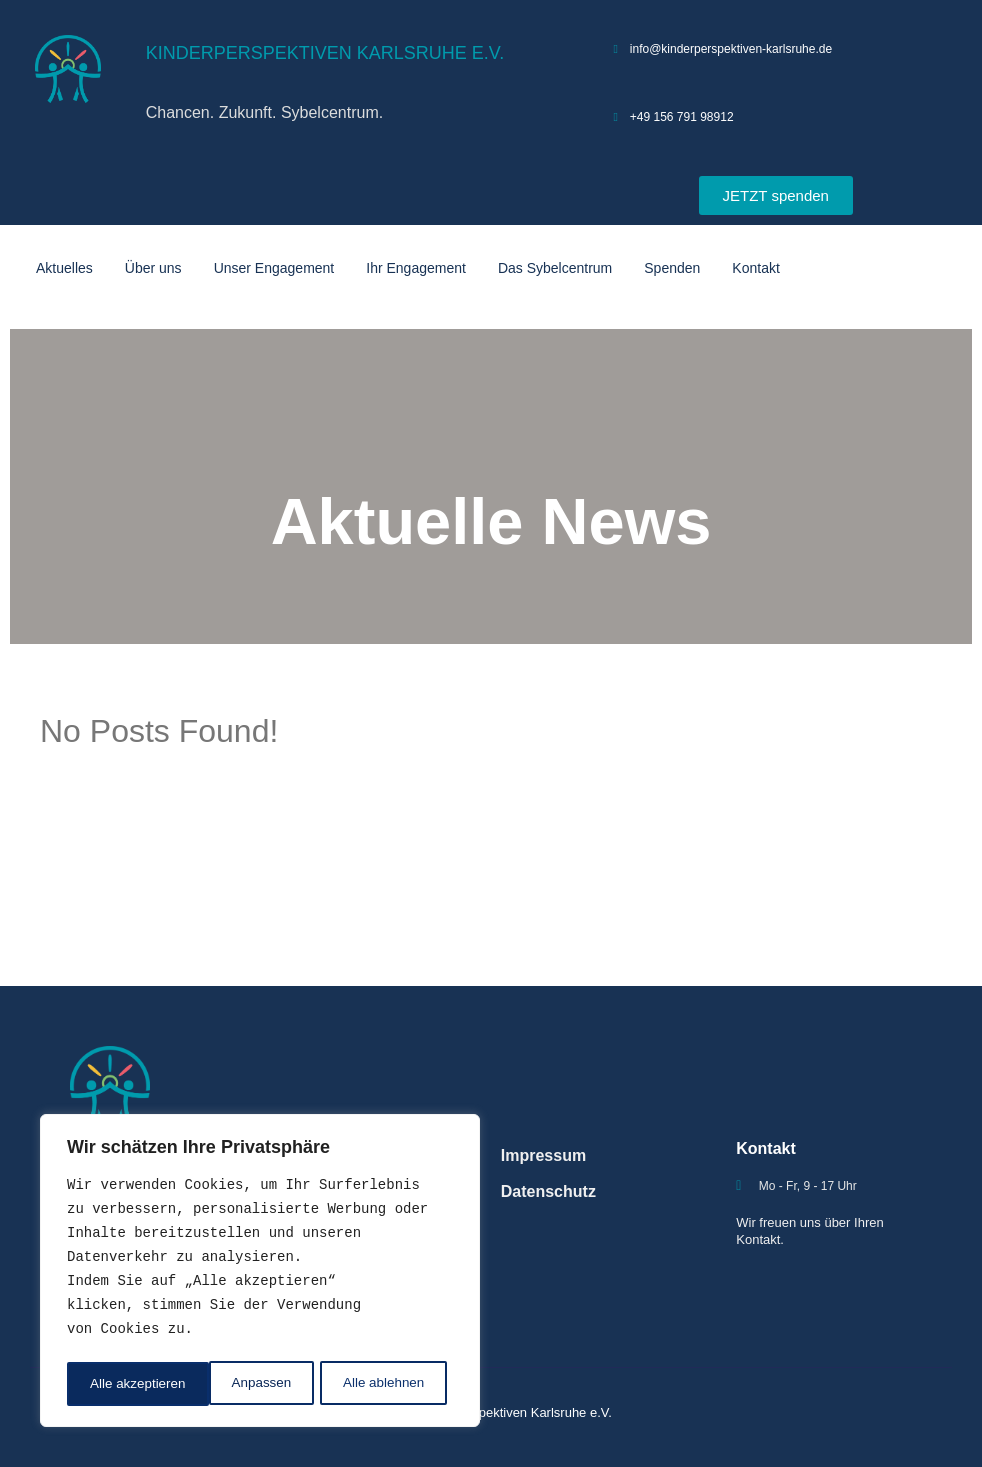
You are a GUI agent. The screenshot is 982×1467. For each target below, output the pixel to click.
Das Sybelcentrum (555, 268)
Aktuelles (64, 268)
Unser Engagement (274, 268)
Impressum (543, 1155)
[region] (260, 1273)
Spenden (672, 268)
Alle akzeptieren (383, 1384)
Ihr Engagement (416, 268)
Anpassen (119, 1384)
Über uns (153, 268)
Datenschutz (548, 1191)
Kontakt (755, 268)
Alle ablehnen (241, 1384)
